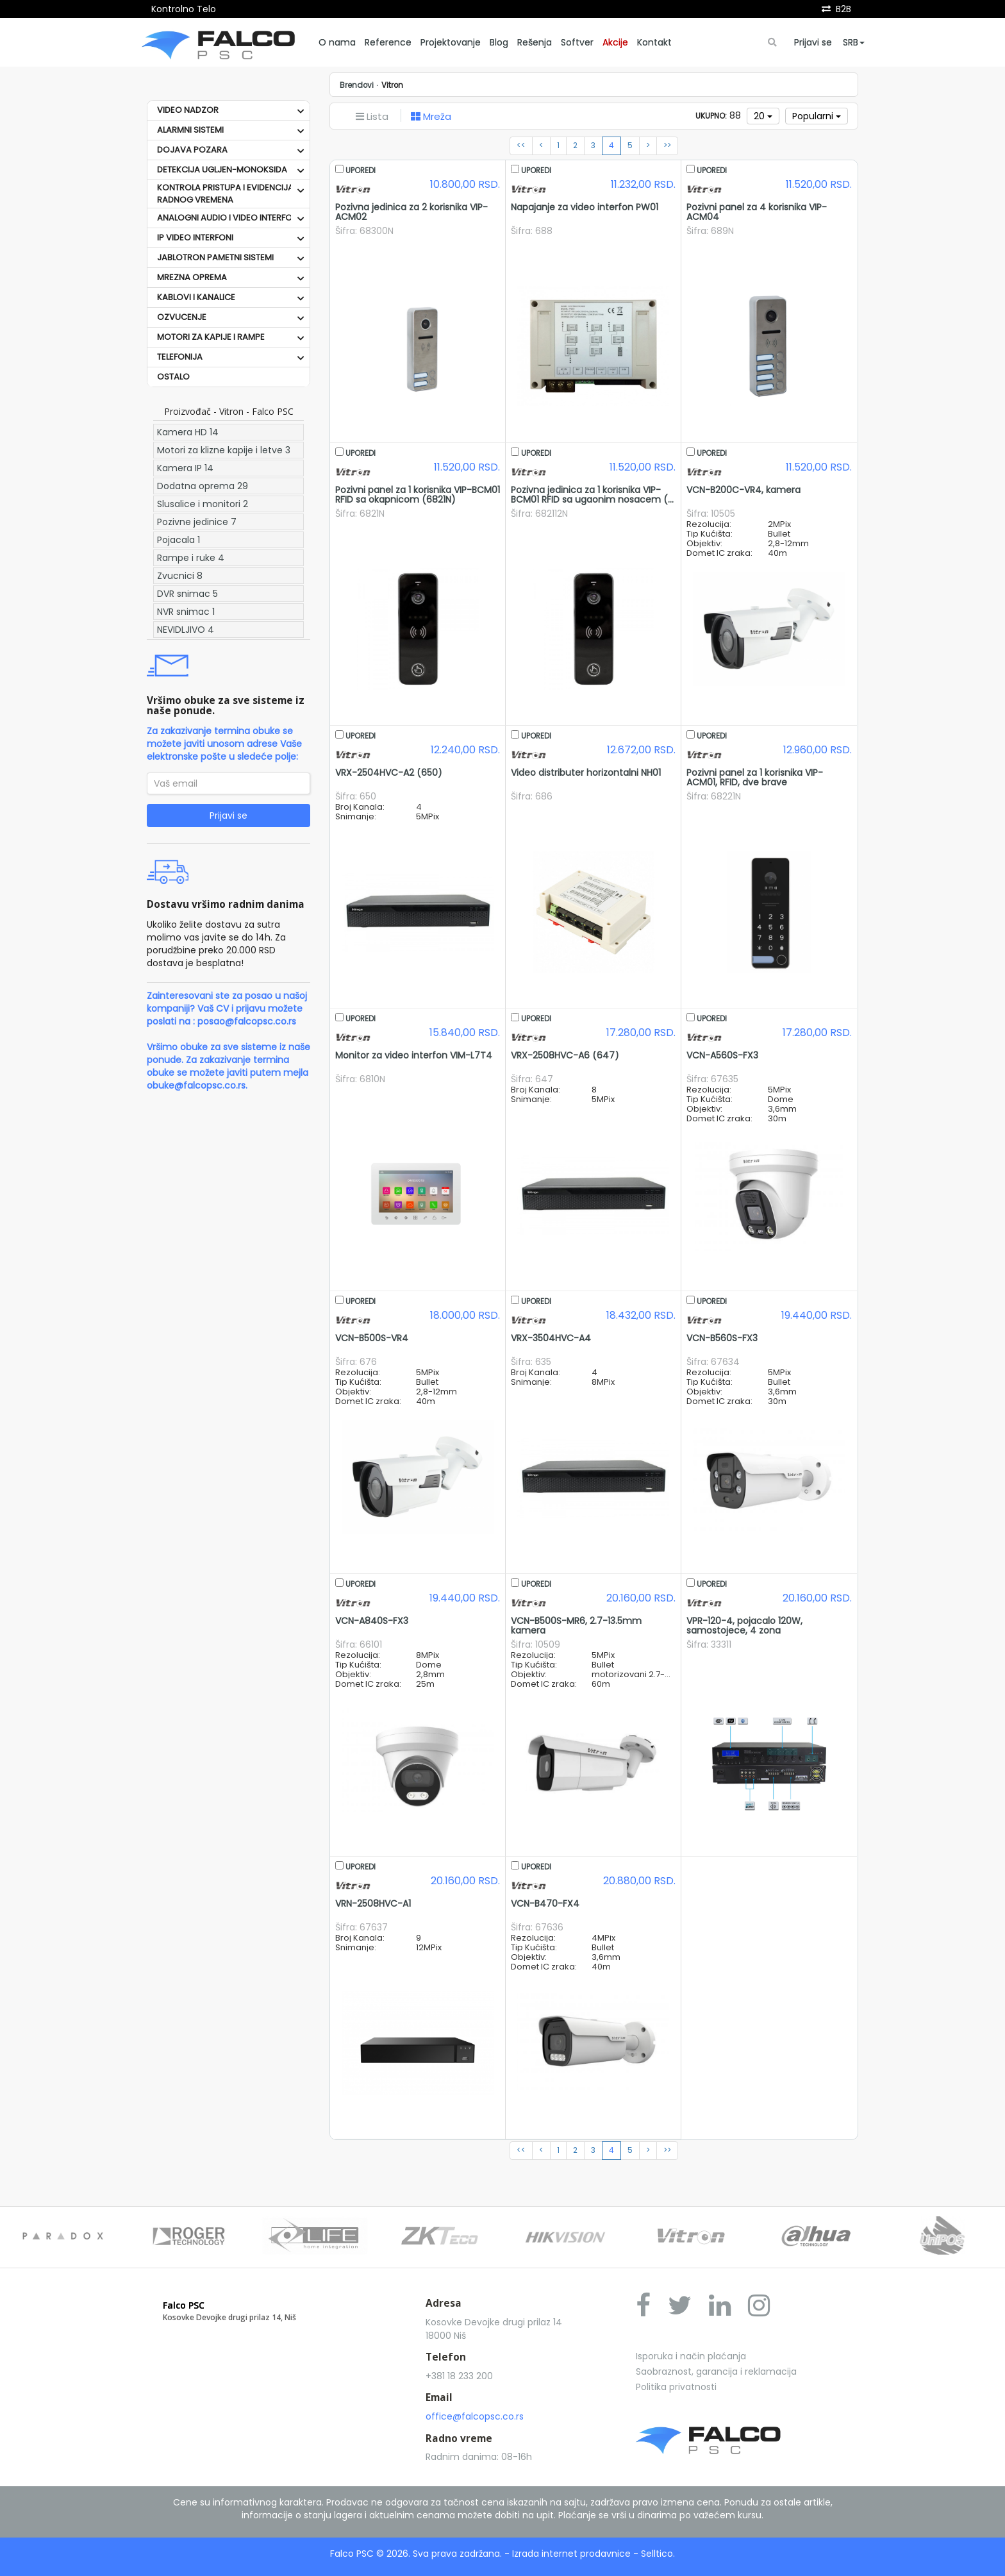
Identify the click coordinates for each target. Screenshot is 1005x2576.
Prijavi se (813, 42)
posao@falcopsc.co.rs (246, 1021)
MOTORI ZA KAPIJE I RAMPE (211, 337)
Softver (577, 42)
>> (667, 145)
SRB (854, 42)
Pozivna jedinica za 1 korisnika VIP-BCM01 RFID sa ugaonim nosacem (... (592, 494)
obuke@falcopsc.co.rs (196, 1085)
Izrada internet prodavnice (571, 2553)
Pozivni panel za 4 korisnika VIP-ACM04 (756, 212)
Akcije (615, 42)
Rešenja (534, 42)
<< (521, 145)
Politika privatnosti (676, 2386)
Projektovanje (450, 42)
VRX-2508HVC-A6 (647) (565, 1055)
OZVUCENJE (181, 317)
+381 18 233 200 (459, 2376)
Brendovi (357, 85)
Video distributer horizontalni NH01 (586, 772)
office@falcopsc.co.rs (475, 2416)
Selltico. (658, 2553)
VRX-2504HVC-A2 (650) (388, 772)
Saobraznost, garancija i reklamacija (716, 2371)
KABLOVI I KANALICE (196, 297)
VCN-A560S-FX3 (722, 1055)
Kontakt (654, 42)
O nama (337, 42)
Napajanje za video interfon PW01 (584, 207)
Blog (499, 42)
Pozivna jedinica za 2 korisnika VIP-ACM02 (411, 212)
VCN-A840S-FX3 (371, 1620)
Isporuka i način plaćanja (691, 2356)
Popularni (816, 116)
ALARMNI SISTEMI (190, 130)
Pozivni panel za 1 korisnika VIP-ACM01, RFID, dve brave (754, 777)
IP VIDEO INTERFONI (195, 237)
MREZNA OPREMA (192, 277)
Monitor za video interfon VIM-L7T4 (413, 1055)
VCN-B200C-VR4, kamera (743, 489)
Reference (388, 42)
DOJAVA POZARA (192, 150)
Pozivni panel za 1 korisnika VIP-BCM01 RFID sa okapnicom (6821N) (417, 494)
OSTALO (173, 377)
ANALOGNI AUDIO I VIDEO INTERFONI (228, 218)
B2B (843, 9)
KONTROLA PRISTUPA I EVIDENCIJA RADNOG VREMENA (225, 193)
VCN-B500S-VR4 (371, 1338)
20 (763, 116)
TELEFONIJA (180, 357)
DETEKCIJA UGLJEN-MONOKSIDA (222, 169)
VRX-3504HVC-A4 (551, 1338)
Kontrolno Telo (183, 9)
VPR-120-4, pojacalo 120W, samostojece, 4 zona (744, 1625)
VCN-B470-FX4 (545, 1903)
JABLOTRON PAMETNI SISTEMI (215, 257)
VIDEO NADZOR (188, 110)
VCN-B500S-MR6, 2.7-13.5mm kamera (576, 1625)
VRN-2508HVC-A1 (373, 1903)
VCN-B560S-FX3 (722, 1338)
